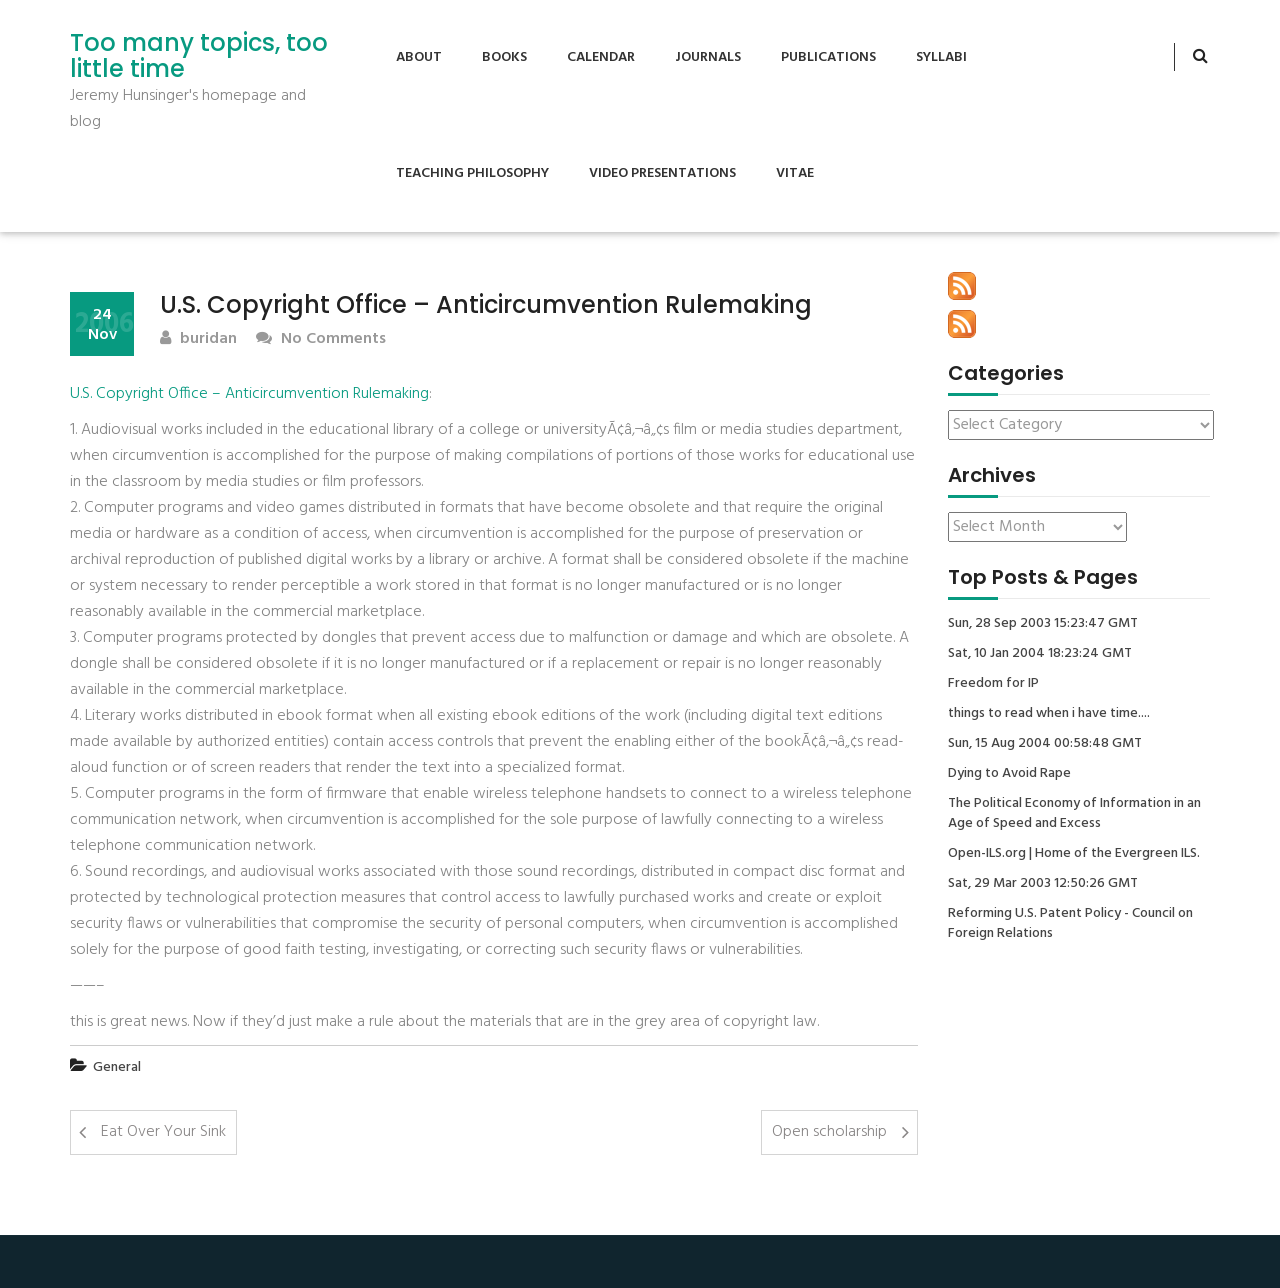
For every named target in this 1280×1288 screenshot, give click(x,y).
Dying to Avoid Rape (1009, 774)
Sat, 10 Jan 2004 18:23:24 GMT (1040, 654)
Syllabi (941, 57)
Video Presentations (662, 173)
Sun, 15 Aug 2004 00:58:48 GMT (1045, 744)
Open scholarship (829, 1132)
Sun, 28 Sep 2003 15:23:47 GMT (1043, 624)
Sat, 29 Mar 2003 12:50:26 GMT (1043, 884)
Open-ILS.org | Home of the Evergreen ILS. (1074, 854)
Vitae (795, 173)
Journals (708, 57)
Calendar (601, 57)
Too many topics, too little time (199, 56)
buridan (198, 339)
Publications (828, 57)
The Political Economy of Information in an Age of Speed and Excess (1074, 814)
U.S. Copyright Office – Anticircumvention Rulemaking (249, 394)
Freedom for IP (993, 684)
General (117, 1067)
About (419, 57)
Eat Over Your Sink (163, 1132)
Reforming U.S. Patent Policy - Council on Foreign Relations (1070, 924)
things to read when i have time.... (1049, 714)
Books (504, 57)
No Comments (321, 339)
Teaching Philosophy (472, 173)
